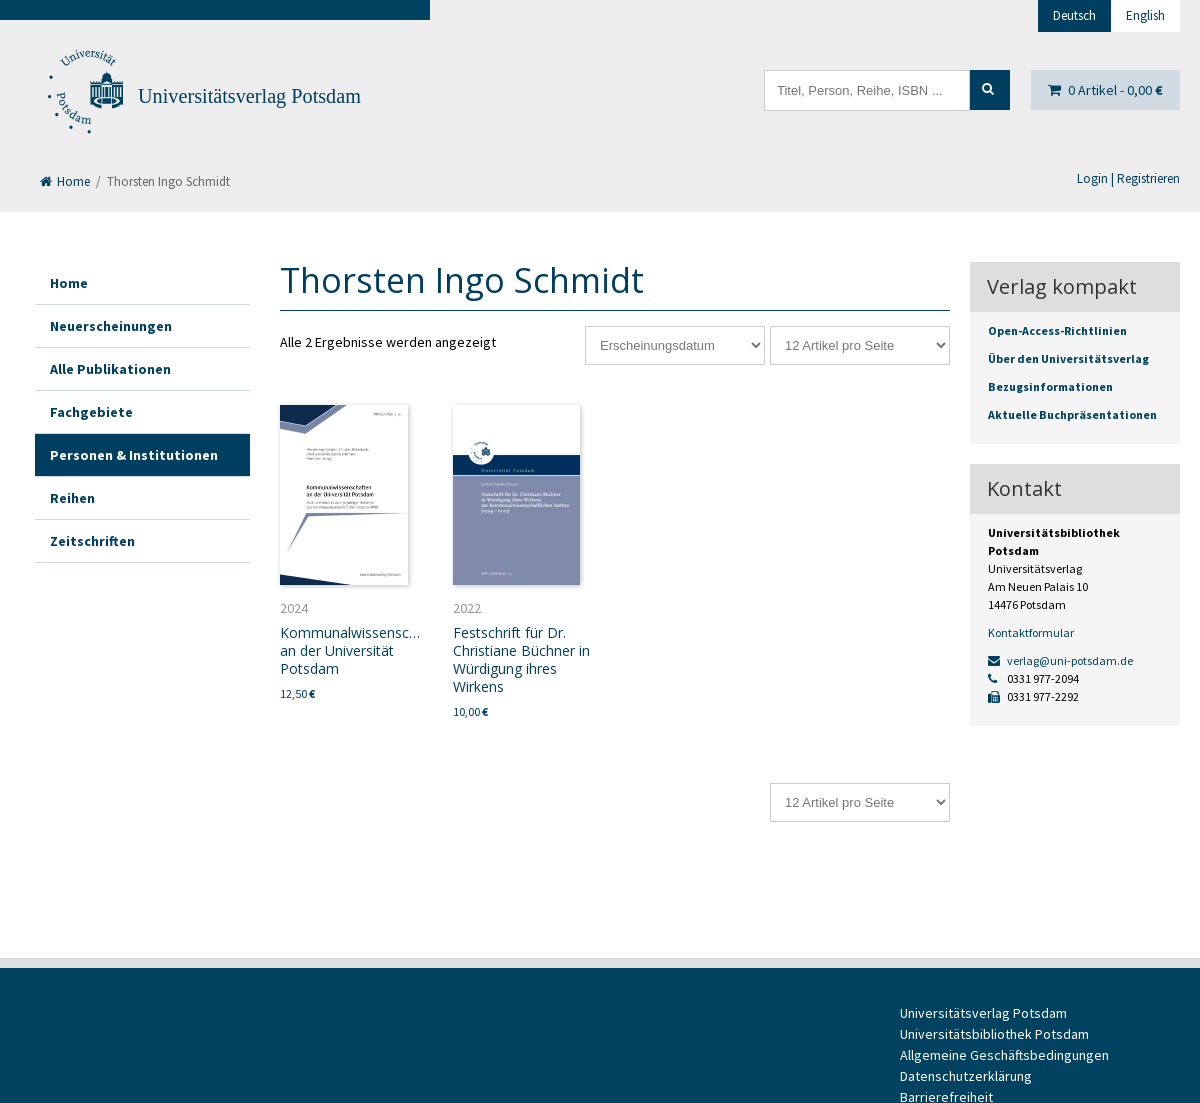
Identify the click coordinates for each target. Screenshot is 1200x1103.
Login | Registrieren (1128, 178)
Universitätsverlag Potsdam (249, 96)
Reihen (72, 498)
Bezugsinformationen (1050, 386)
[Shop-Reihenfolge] (675, 345)
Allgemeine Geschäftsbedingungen (1004, 1055)
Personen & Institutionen (134, 455)
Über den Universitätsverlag (1068, 358)
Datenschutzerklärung (966, 1076)
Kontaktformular (1031, 632)
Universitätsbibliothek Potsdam (994, 1034)
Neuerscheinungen (111, 326)
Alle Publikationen (110, 369)
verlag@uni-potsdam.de (1060, 660)
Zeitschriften (92, 541)
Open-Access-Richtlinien (1057, 330)
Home (65, 181)
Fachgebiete (91, 412)
